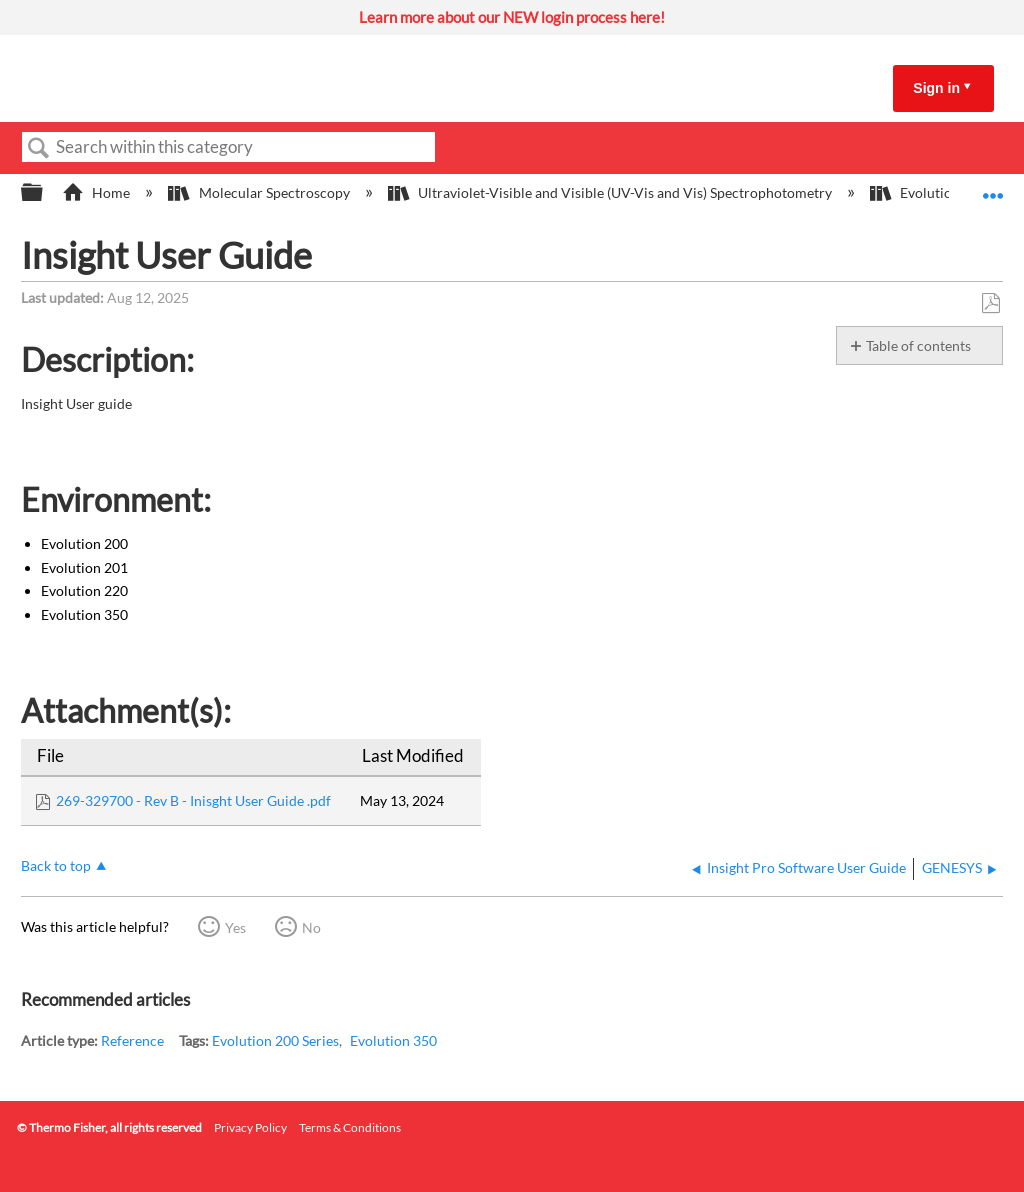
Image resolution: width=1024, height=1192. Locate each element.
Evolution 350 (393, 1040)
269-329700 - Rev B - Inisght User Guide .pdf (193, 800)
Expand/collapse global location (993, 186)
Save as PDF (990, 303)
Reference (132, 1040)
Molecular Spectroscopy (260, 192)
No (311, 927)
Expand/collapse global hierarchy (45, 193)
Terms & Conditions (350, 1127)
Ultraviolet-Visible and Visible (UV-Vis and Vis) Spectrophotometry (611, 192)
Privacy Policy (250, 1127)
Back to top (56, 865)
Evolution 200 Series (275, 1040)
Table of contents (918, 345)
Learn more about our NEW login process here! (512, 17)
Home (97, 192)
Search (39, 148)
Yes (235, 927)
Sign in (936, 88)
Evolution (916, 192)
